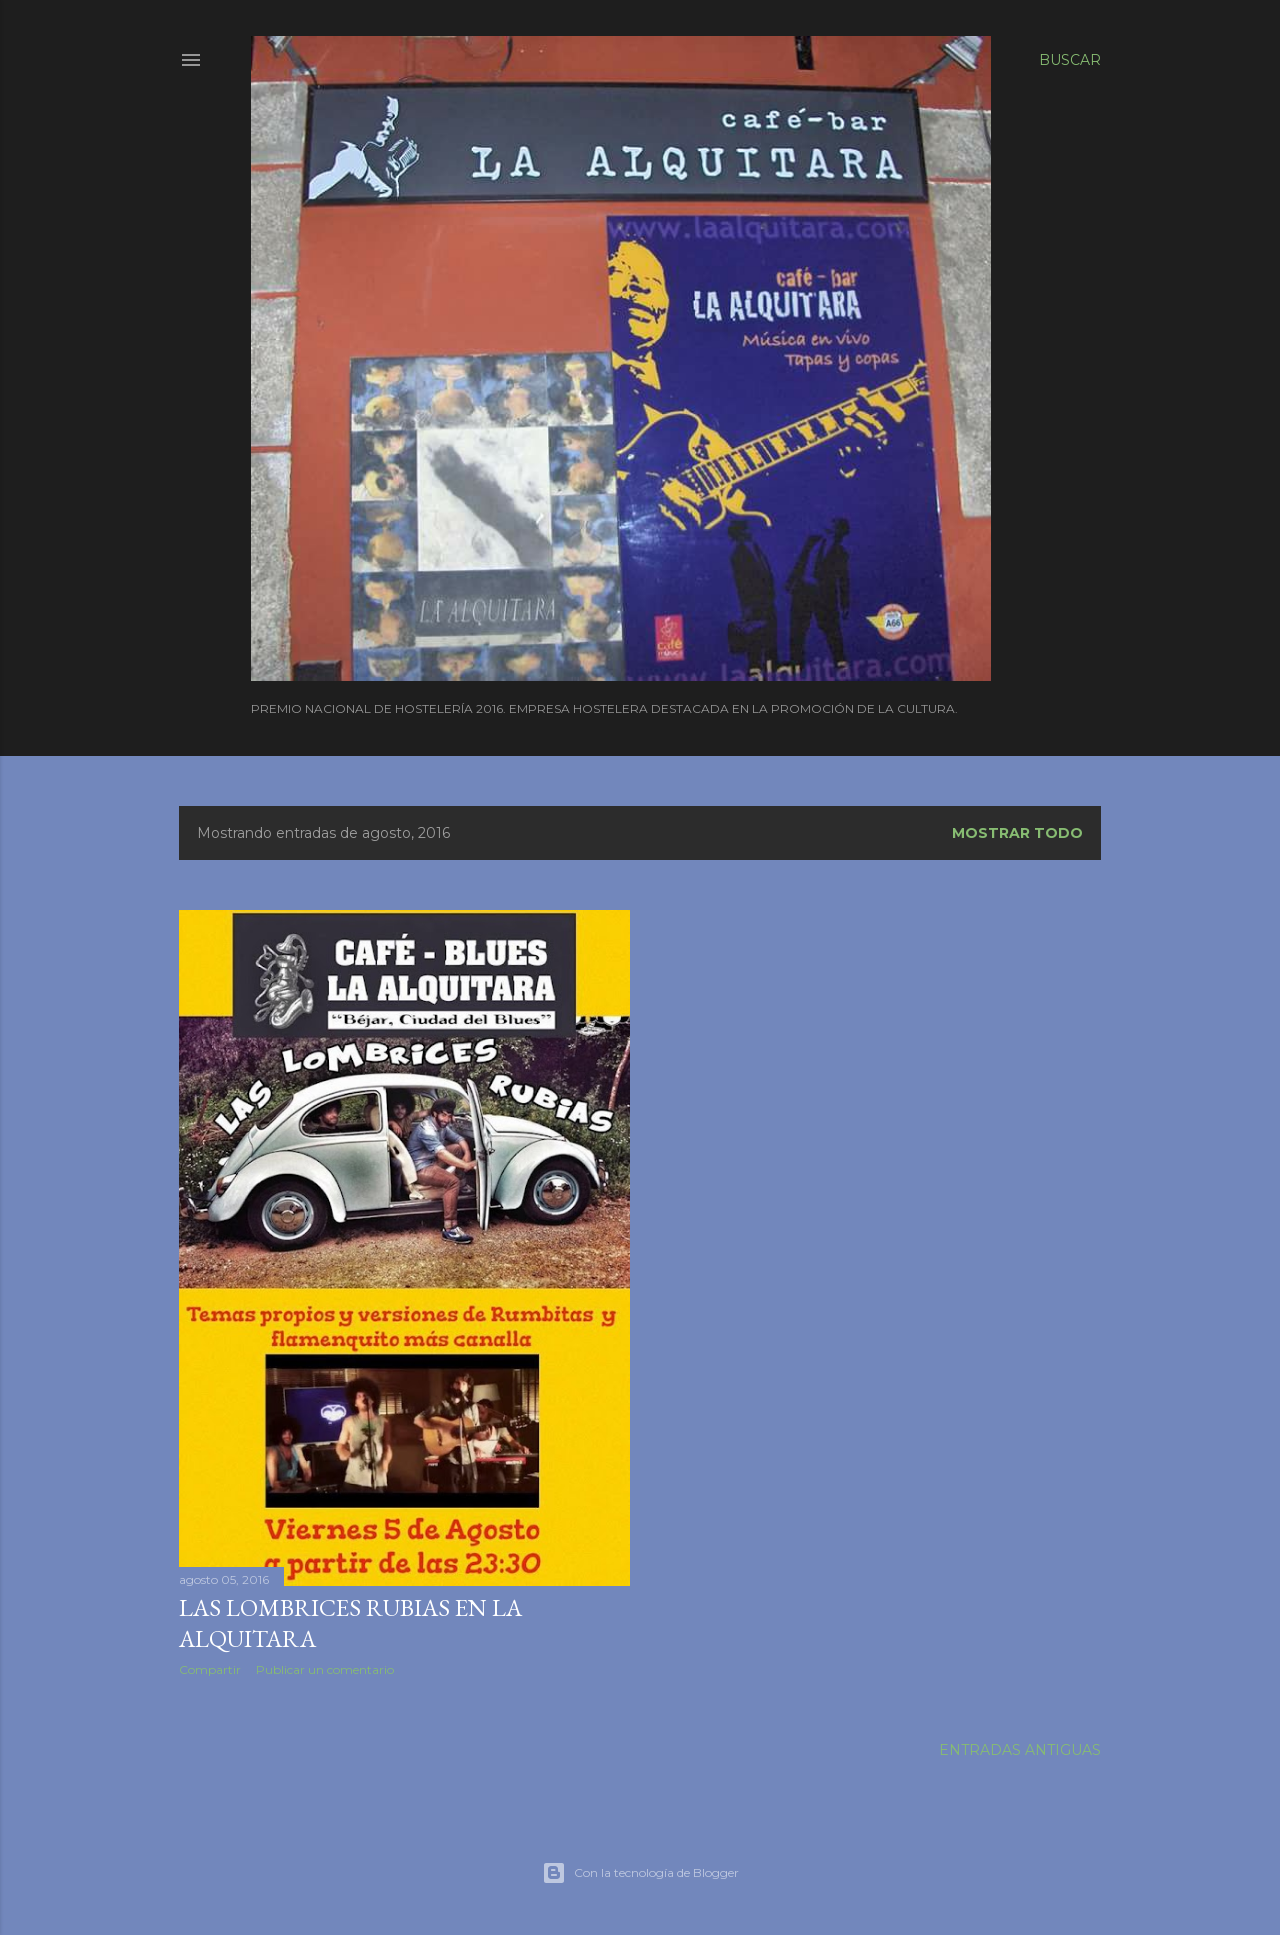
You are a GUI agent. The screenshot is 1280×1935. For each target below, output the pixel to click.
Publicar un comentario (325, 1669)
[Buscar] (1070, 60)
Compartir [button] (210, 1669)
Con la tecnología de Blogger (640, 1873)
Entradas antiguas (1020, 1750)
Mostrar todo (1017, 833)
